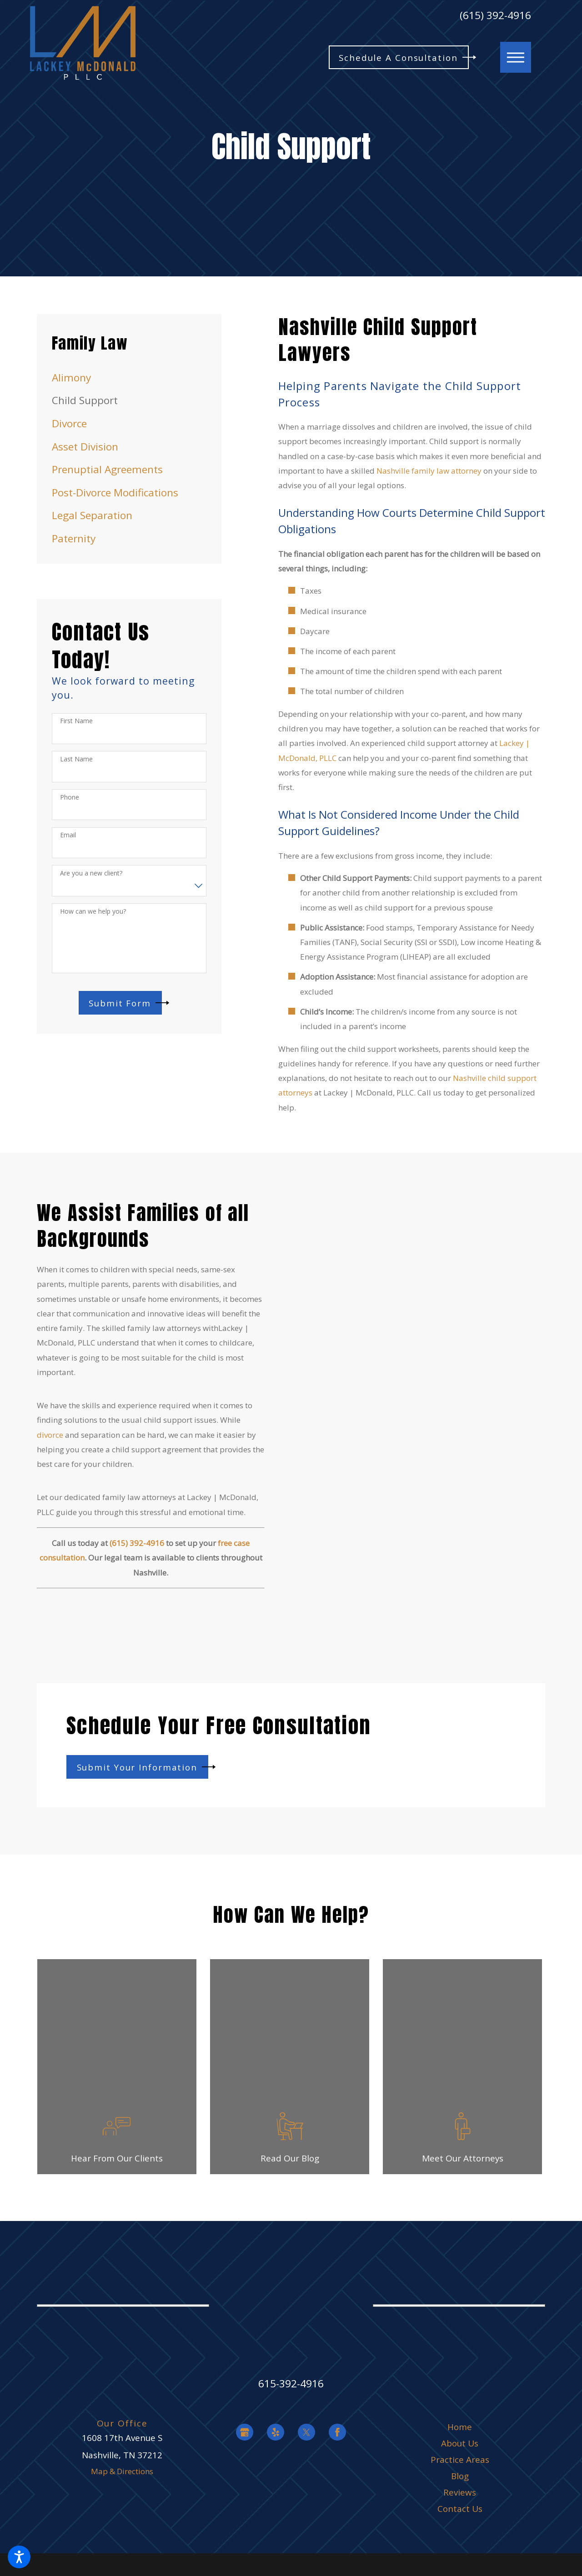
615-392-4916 (291, 2383)
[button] (19, 2557)
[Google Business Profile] (244, 2432)
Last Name (76, 759)
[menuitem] (129, 377)
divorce (50, 1435)
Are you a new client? (91, 873)
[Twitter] (306, 2432)
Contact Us (459, 2509)
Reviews (459, 2492)
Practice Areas (460, 2460)
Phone (69, 797)
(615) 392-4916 (495, 15)
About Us (459, 2443)
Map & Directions (122, 2471)
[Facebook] (337, 2432)
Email (68, 835)
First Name (76, 721)
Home (459, 2427)
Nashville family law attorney (429, 470)
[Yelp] (275, 2432)
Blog (460, 2476)
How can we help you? (93, 911)
